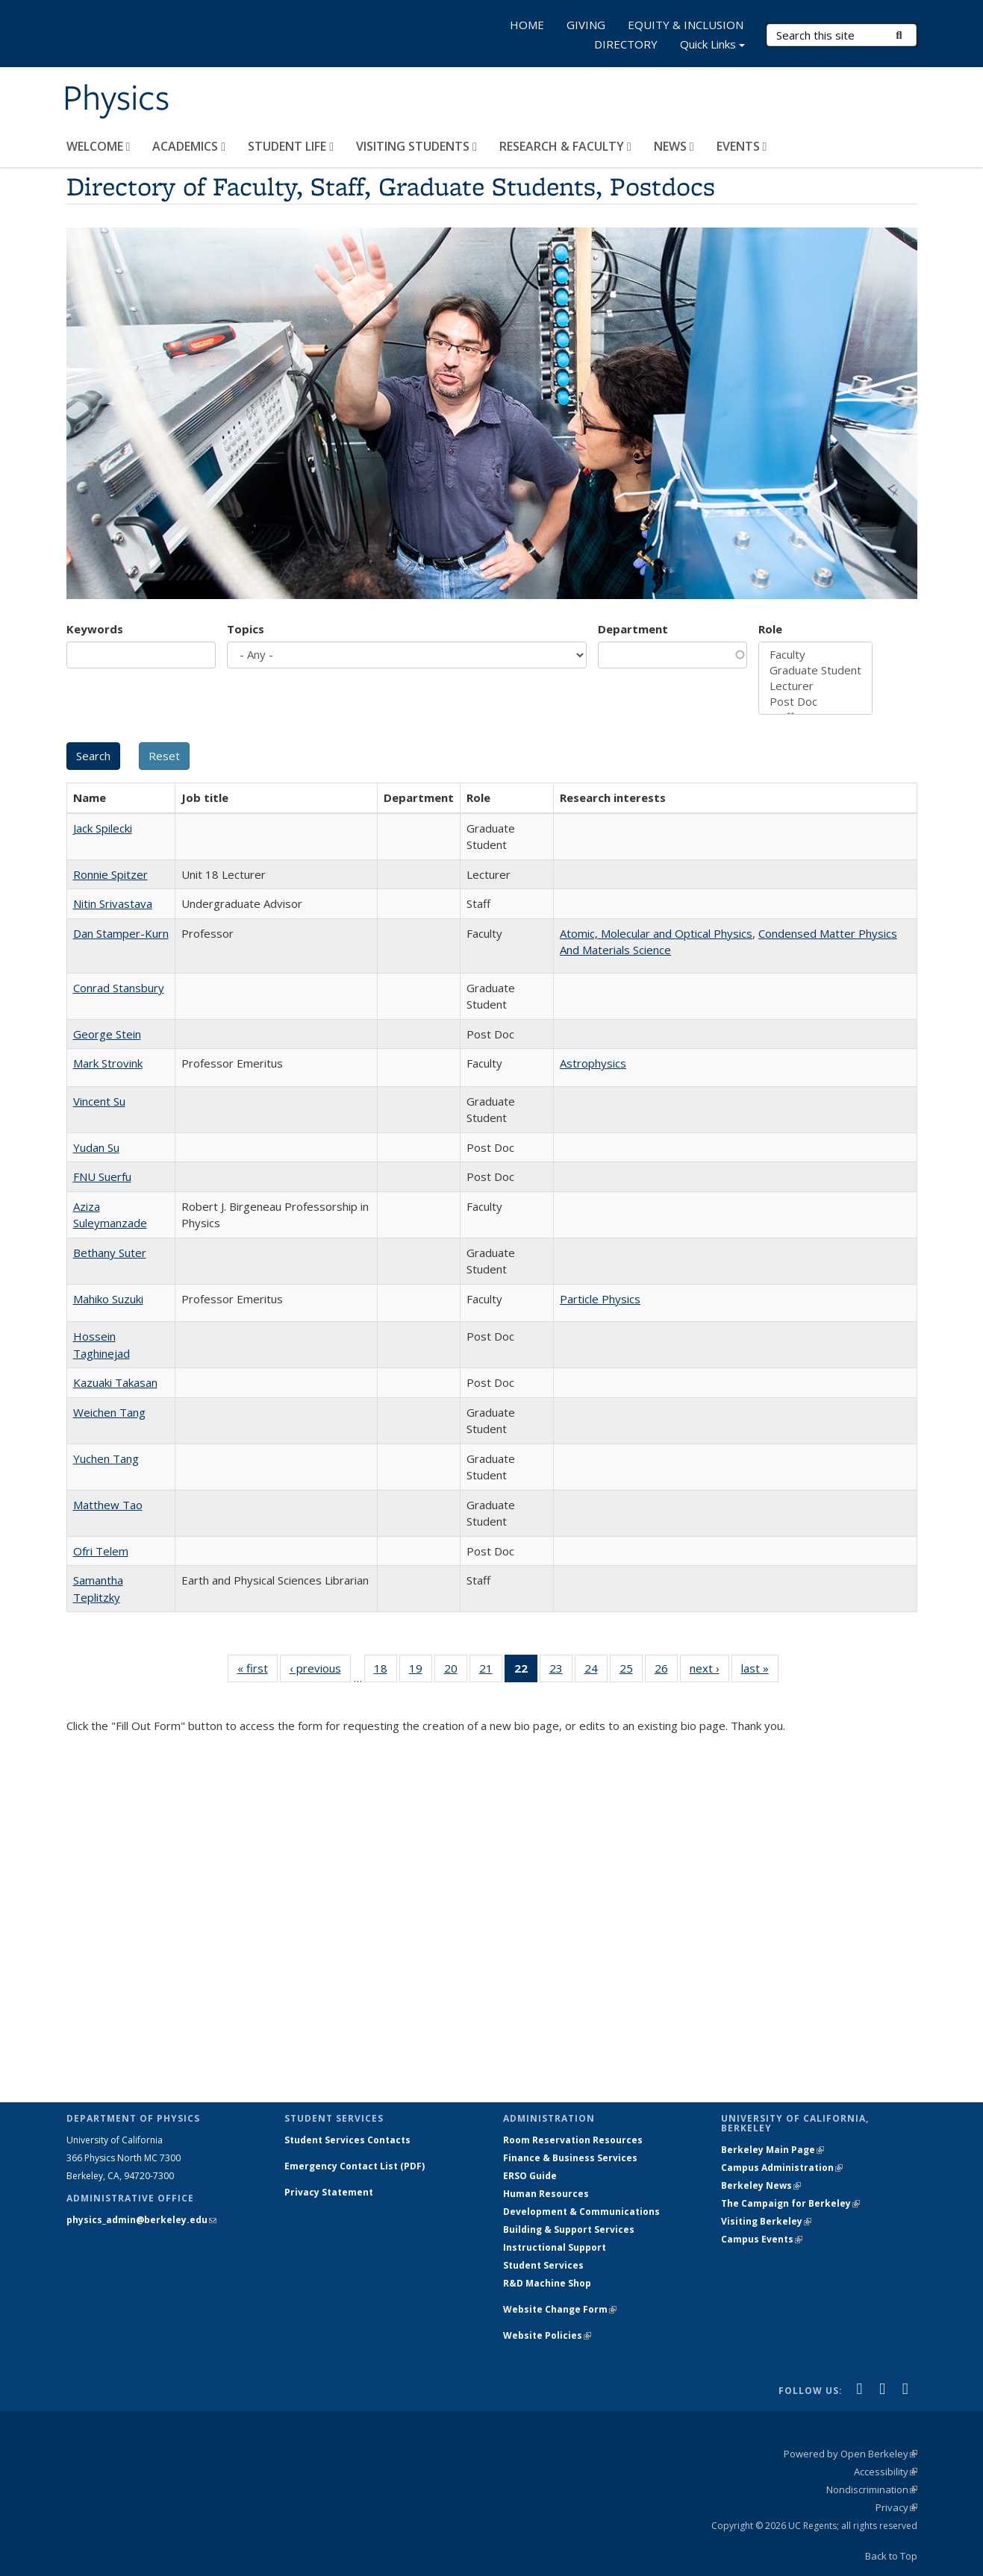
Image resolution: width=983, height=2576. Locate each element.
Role (770, 628)
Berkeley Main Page (772, 2149)
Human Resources (546, 2193)
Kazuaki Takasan (115, 1382)
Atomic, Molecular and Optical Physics (656, 933)
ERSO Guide (530, 2175)
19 (420, 1671)
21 (490, 1671)
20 (455, 1671)
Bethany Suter (109, 1252)
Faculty (815, 654)
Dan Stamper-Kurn (121, 933)
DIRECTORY (626, 44)
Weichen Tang (109, 1412)
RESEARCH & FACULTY (565, 146)
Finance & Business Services (570, 2158)
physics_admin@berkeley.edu (141, 2219)
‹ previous (320, 1671)
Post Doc (815, 701)
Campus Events (761, 2239)
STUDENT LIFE (291, 146)
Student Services (543, 2265)
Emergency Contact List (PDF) (354, 2166)
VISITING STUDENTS (416, 146)
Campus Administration (782, 2167)
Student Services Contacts (347, 2140)
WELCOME (98, 146)
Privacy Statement (328, 2192)
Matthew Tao (108, 1504)
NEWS (674, 146)
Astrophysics (593, 1063)
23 (560, 1671)
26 (666, 1671)
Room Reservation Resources (573, 2140)
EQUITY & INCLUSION (685, 24)
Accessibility (885, 2471)
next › (709, 1671)
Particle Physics (600, 1298)
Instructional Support (554, 2247)
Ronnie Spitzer (110, 874)
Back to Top (891, 2556)
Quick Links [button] (712, 46)
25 (631, 1671)
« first (257, 1671)
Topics (245, 628)
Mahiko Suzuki (108, 1298)
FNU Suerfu (102, 1176)
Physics (116, 99)
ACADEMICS (188, 146)
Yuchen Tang (106, 1458)
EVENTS (742, 146)
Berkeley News (761, 2185)
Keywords (94, 628)
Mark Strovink (108, 1063)
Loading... (491, 1907)
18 (385, 1671)
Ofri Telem (100, 1551)
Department (633, 628)
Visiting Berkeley (766, 2221)
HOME (527, 24)
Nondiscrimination (871, 2489)
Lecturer (815, 686)
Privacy (896, 2507)
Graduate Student (815, 670)
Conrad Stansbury (118, 987)
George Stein (107, 1034)
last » (759, 1671)
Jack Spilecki (102, 828)
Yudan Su (96, 1147)
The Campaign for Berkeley (790, 2203)
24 (596, 1671)
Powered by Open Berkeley (850, 2453)
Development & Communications (581, 2211)
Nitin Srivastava (112, 903)
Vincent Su (99, 1101)
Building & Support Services (568, 2229)
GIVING (586, 24)
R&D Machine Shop (547, 2283)
